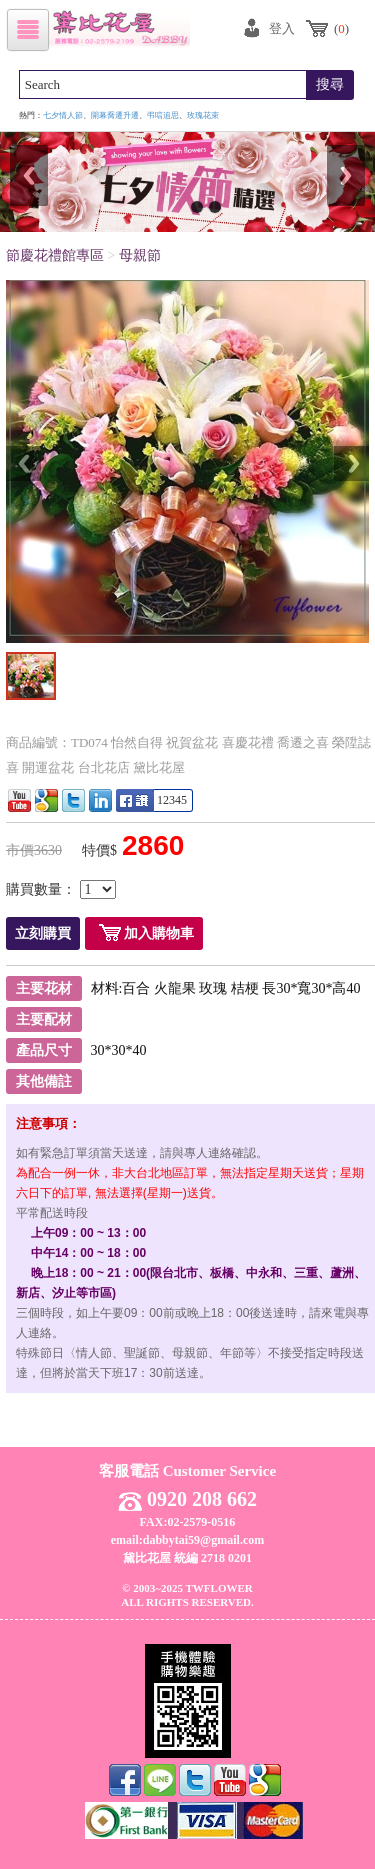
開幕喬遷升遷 (115, 115)
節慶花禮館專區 (55, 255)
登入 (282, 28)
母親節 (140, 255)
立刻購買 (43, 933)
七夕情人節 (63, 115)
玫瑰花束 (203, 115)
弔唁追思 (163, 115)
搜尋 (330, 84)
